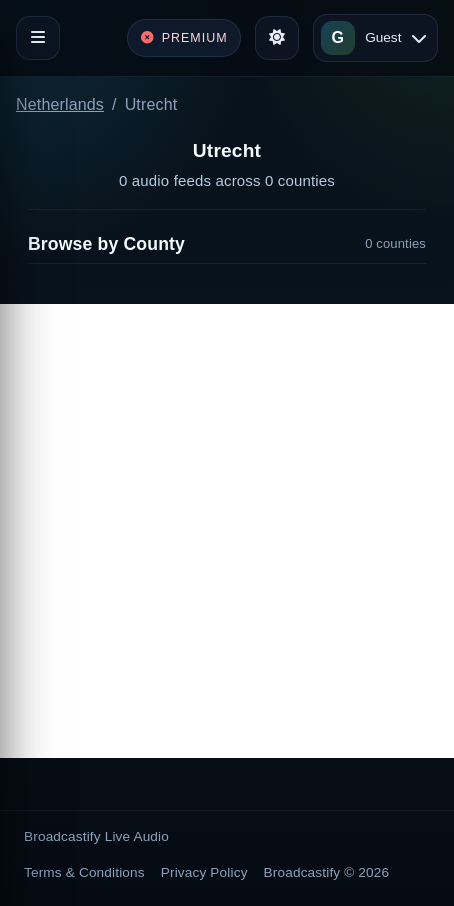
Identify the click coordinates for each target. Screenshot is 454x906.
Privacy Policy (204, 872)
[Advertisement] (227, 531)
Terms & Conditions (84, 872)
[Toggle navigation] (38, 38)
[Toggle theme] (277, 38)
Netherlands (60, 104)
